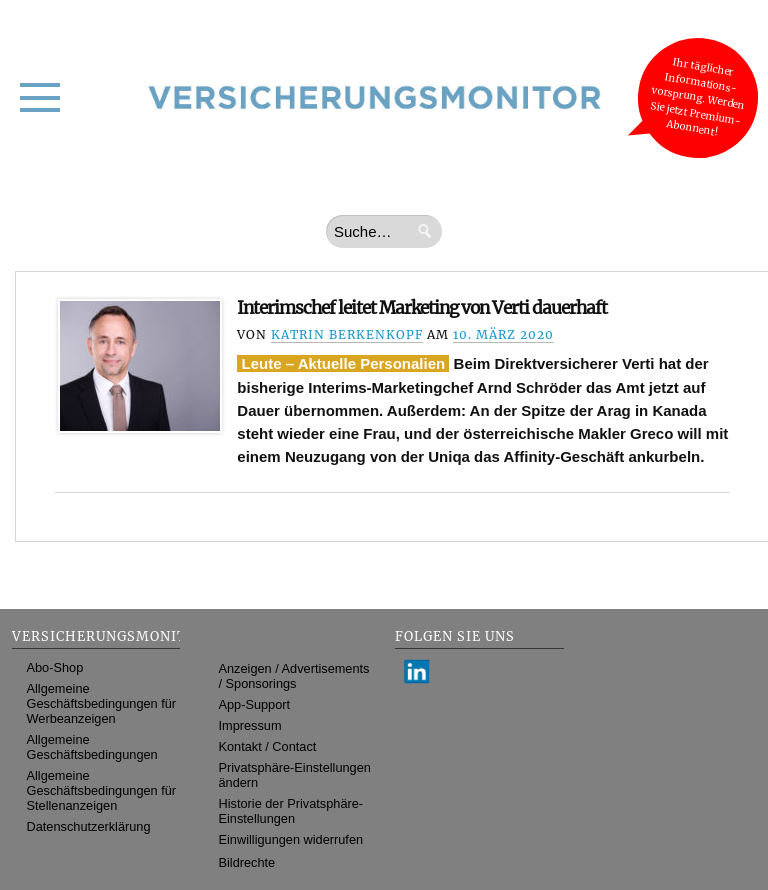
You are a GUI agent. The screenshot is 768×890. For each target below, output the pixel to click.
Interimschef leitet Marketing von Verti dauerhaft (422, 308)
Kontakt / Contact (268, 746)
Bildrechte (247, 862)
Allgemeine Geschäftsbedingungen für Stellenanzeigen (102, 790)
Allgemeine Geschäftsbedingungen (92, 747)
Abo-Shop (55, 667)
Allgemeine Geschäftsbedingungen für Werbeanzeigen (102, 703)
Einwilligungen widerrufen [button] (291, 839)
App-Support (255, 704)
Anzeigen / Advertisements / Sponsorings (294, 676)
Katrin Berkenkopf (347, 334)
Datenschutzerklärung (89, 826)
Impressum (250, 725)
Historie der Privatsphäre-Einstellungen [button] (291, 811)
